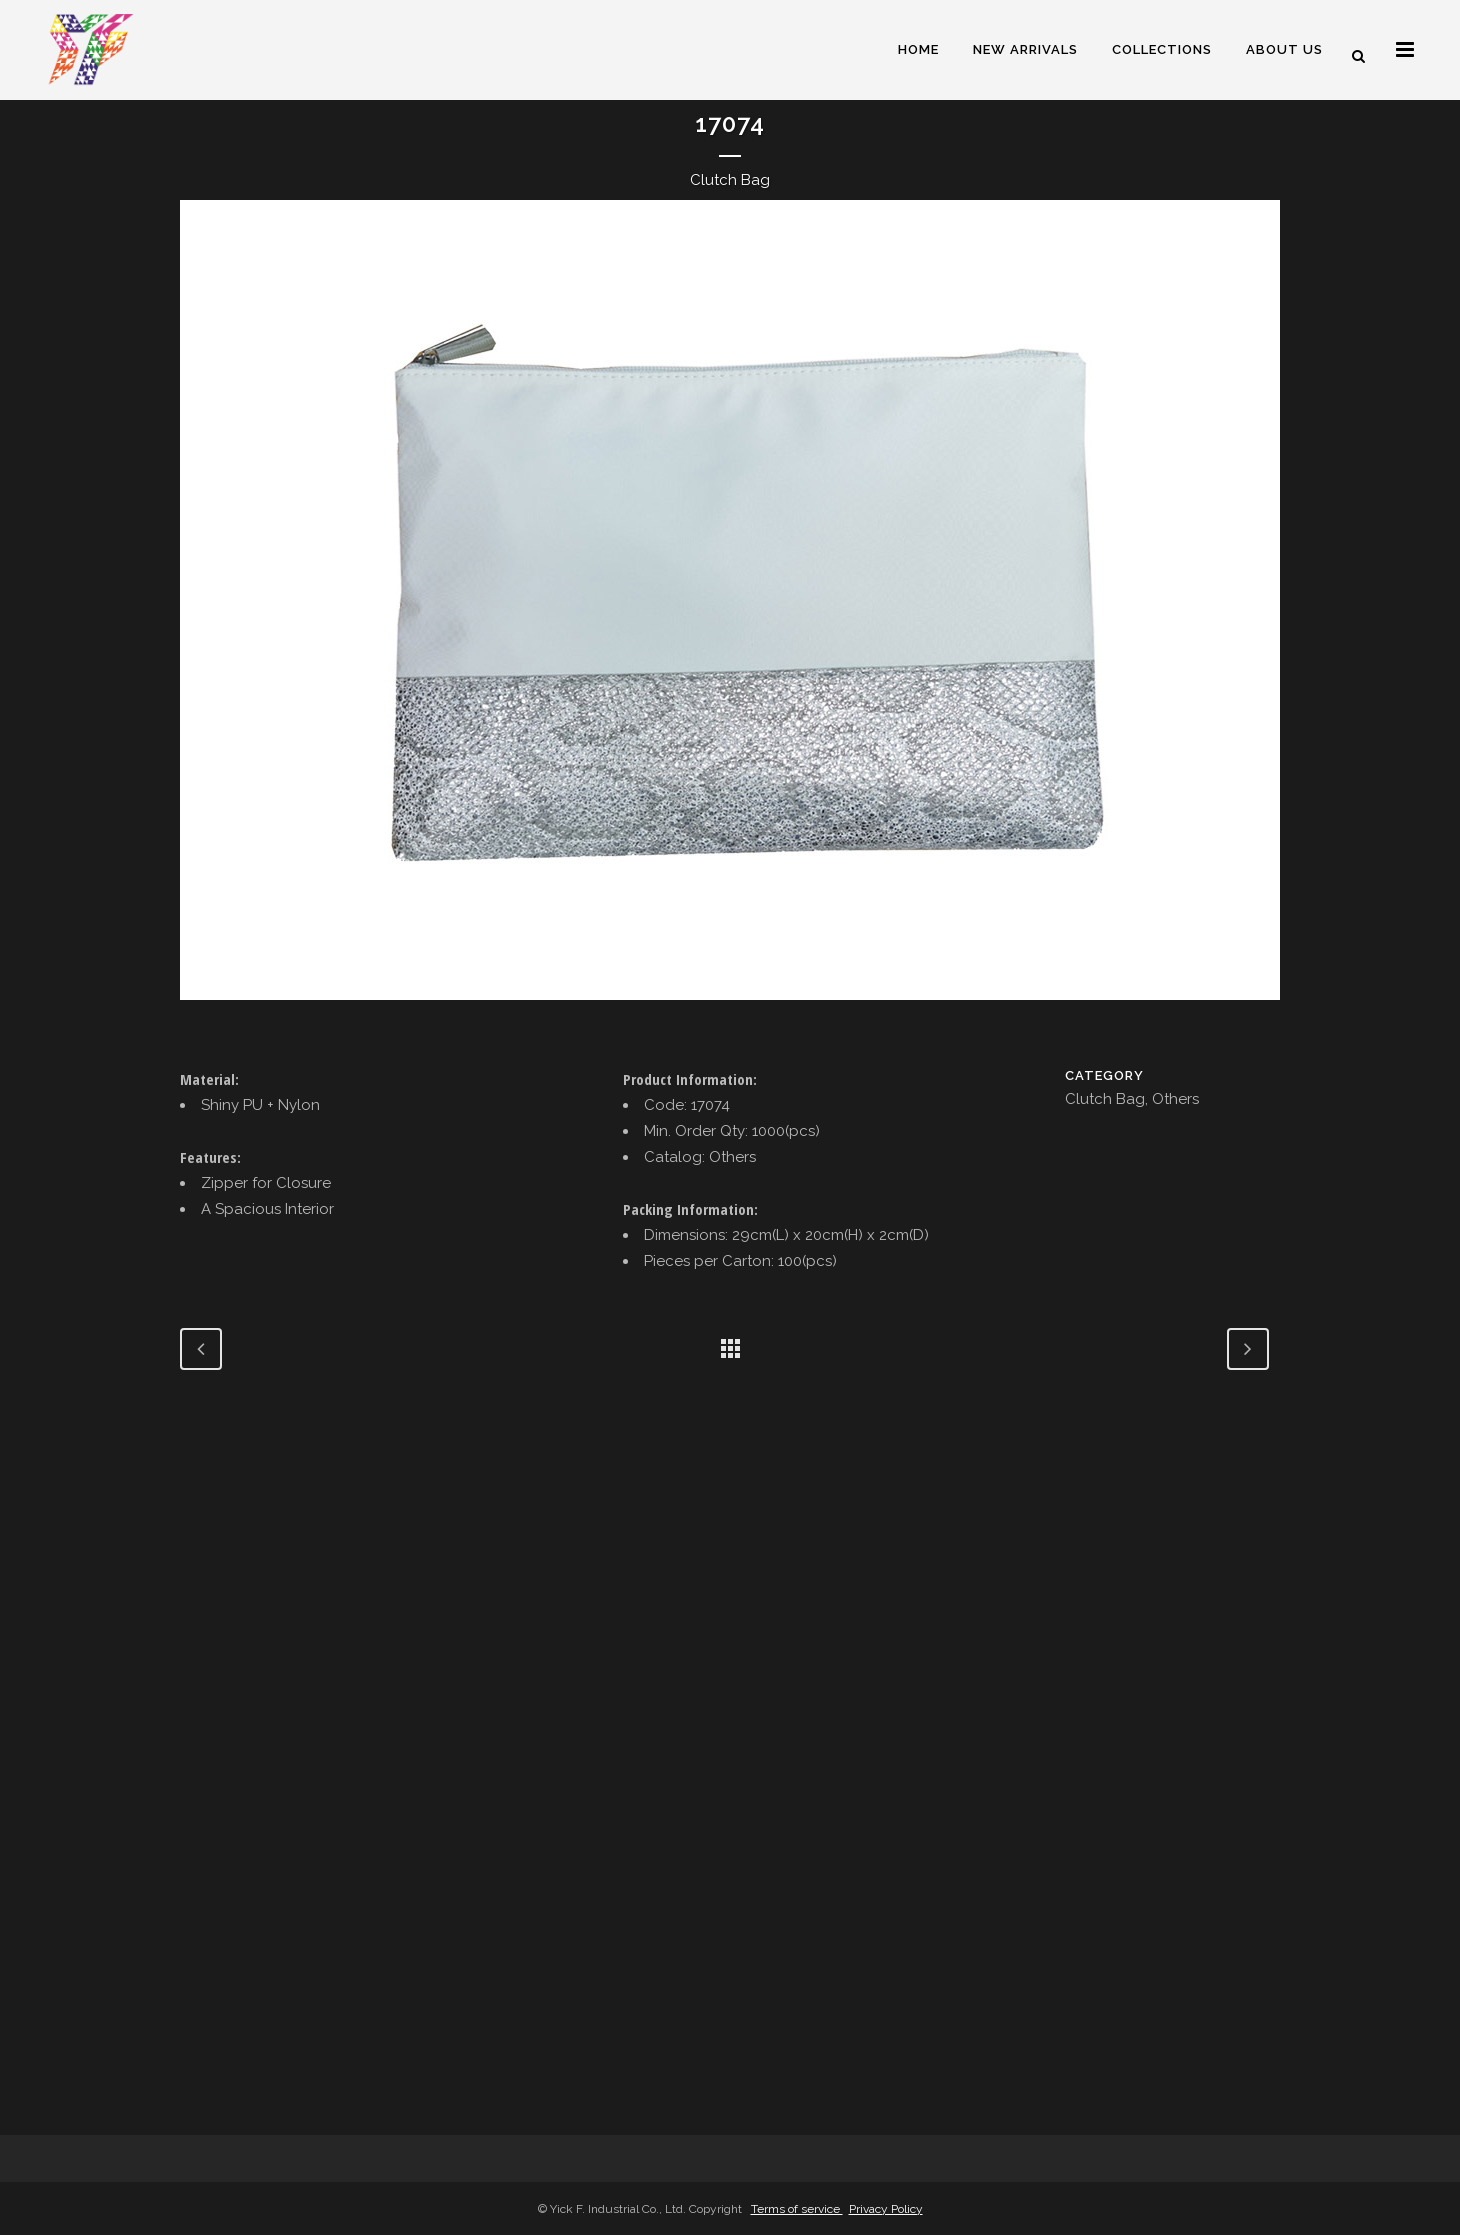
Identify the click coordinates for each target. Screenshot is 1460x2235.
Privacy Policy (886, 2209)
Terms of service (797, 2209)
